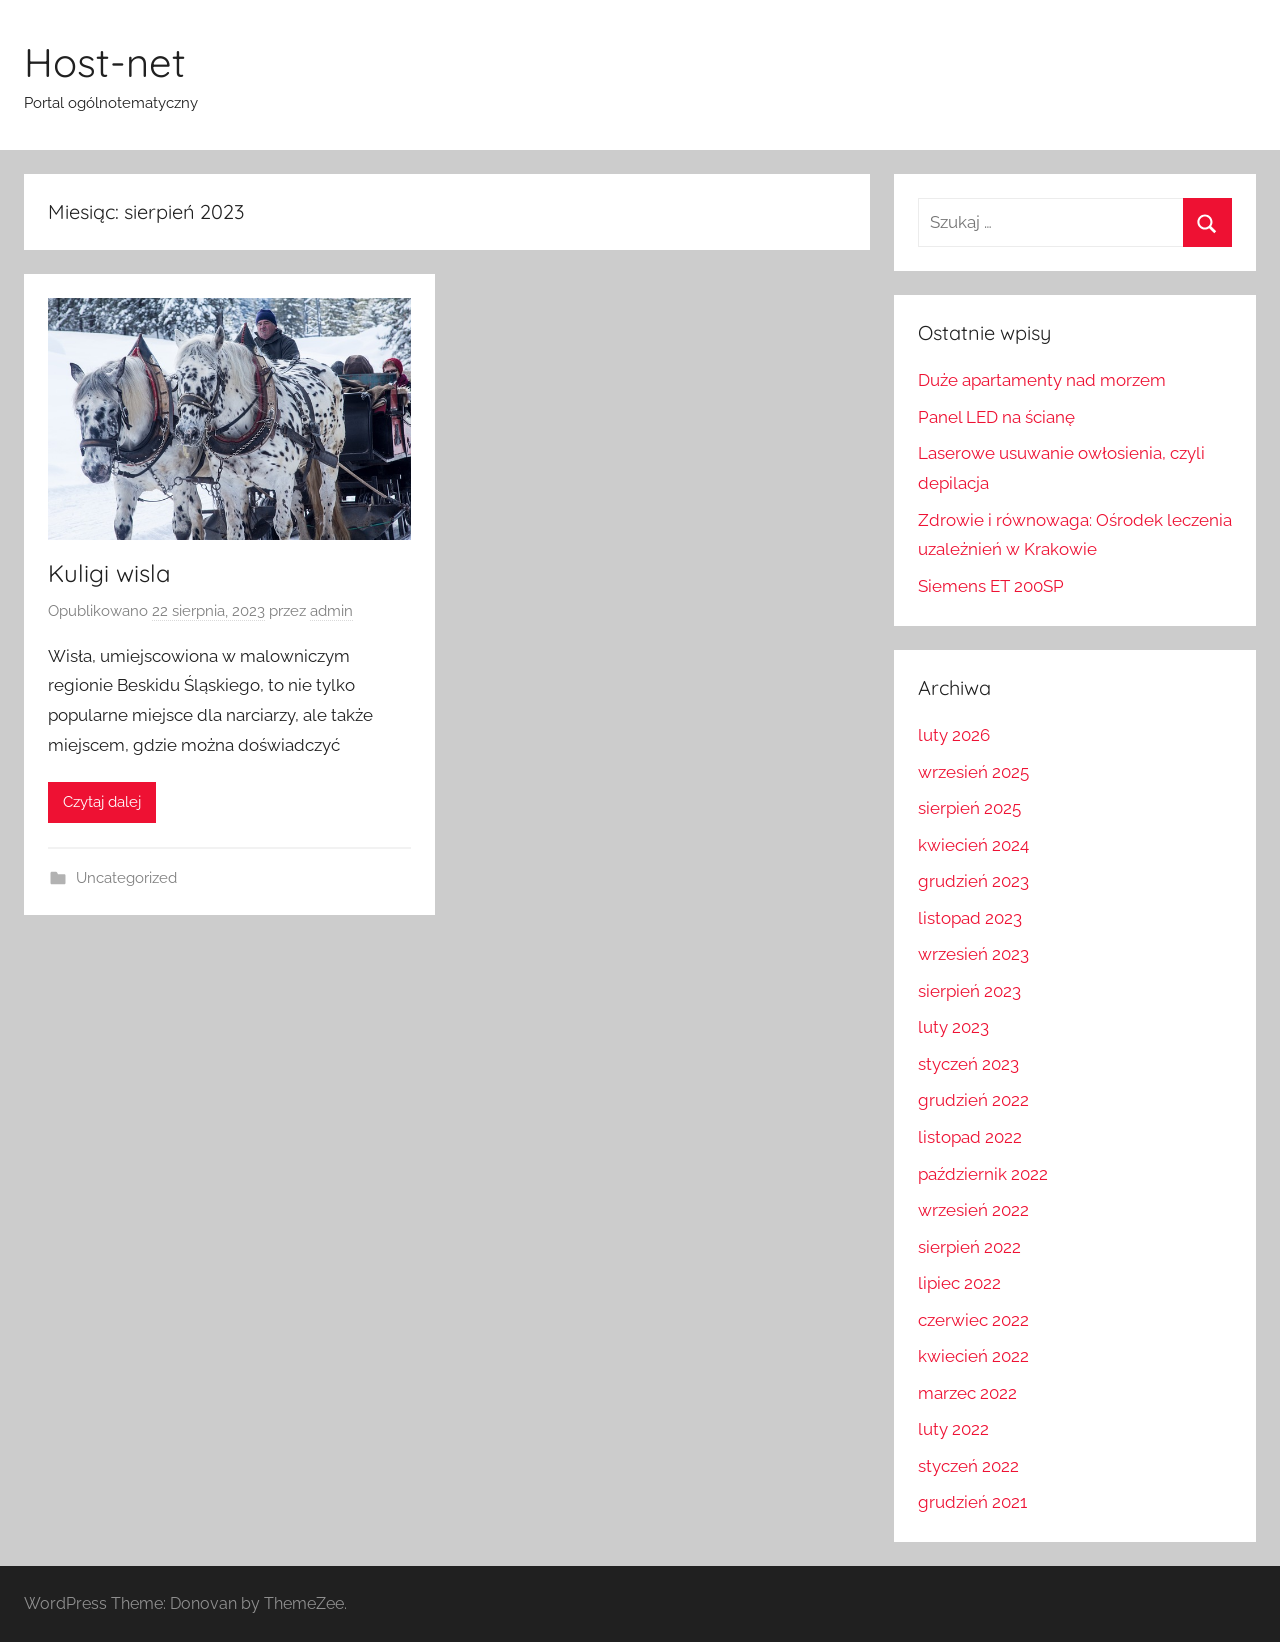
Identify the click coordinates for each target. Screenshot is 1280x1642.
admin (331, 611)
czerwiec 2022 (973, 1320)
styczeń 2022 (968, 1466)
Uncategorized (126, 878)
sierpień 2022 (969, 1247)
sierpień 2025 (969, 808)
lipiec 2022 (959, 1283)
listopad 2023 (970, 918)
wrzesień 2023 (973, 954)
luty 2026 (954, 735)
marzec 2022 (967, 1393)
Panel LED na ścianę (996, 417)
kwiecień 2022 (973, 1356)
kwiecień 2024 (973, 845)
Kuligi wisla (109, 573)
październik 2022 (983, 1174)
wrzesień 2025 (973, 772)
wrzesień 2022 (973, 1210)
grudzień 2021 (972, 1502)
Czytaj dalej (102, 802)
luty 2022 (953, 1429)
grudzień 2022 (973, 1100)
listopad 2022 (970, 1137)
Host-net (105, 62)
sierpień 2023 (969, 991)
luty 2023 (953, 1027)
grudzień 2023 (973, 881)
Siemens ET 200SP (991, 586)
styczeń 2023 (968, 1064)
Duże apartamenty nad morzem (1042, 380)
